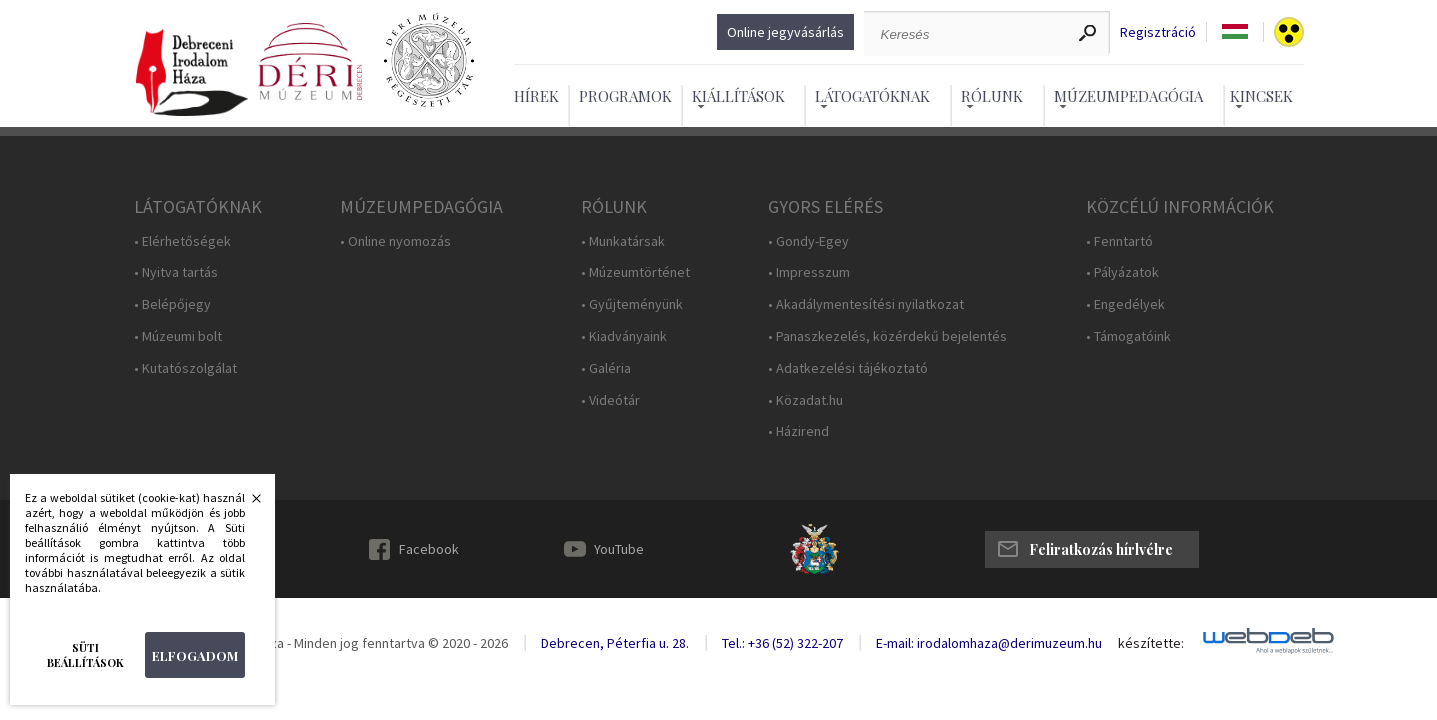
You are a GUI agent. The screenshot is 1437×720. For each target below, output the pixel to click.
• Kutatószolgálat (185, 368)
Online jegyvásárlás (785, 32)
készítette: (1151, 643)
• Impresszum (809, 272)
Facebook (429, 549)
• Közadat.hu (805, 400)
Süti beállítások (85, 655)
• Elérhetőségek (182, 241)
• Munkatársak (623, 241)
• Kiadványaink (624, 336)
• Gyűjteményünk (632, 304)
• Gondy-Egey (808, 241)
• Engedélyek (1125, 304)
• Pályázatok (1122, 272)
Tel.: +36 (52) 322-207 (782, 643)
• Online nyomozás (395, 241)
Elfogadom (195, 655)
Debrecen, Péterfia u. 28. (615, 643)
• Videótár (610, 400)
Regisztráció (1158, 32)
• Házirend (798, 431)
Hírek (536, 96)
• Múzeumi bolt (178, 336)
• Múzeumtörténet (635, 272)
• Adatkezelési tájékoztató (848, 368)
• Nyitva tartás (176, 272)
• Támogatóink (1128, 336)
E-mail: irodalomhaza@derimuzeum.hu (989, 643)
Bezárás (246, 504)
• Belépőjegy (172, 304)
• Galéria (606, 368)
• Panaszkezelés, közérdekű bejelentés (887, 336)
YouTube (619, 549)
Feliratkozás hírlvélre (1101, 549)
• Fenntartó (1119, 241)
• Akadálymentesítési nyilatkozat (866, 304)
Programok (625, 96)
